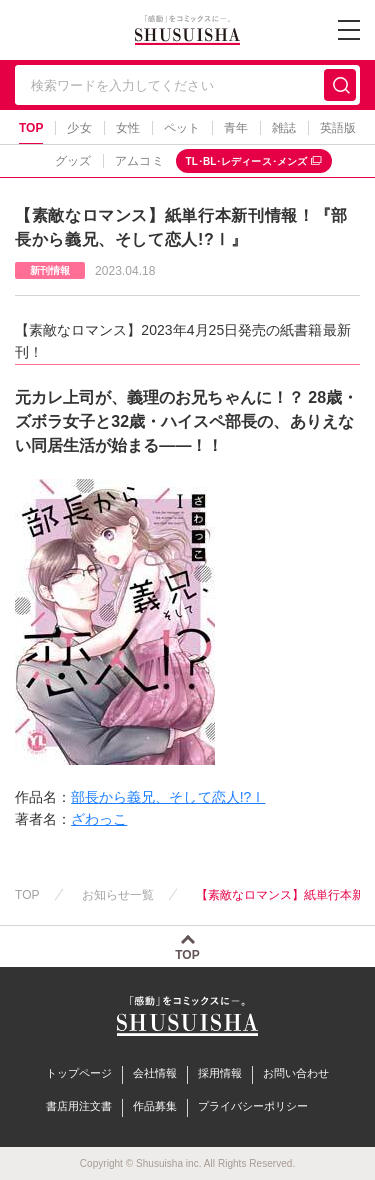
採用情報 (220, 1073)
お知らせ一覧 (118, 895)
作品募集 (155, 1106)
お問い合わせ (296, 1073)
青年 (236, 128)
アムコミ (139, 161)
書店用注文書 (79, 1106)
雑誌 (284, 128)
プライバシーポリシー (253, 1106)
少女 (79, 128)
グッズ (73, 161)
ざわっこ (99, 819)
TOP (31, 128)
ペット (182, 128)
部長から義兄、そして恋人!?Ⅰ (168, 797)
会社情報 (155, 1073)
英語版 (338, 128)
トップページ (79, 1073)
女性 (128, 128)
